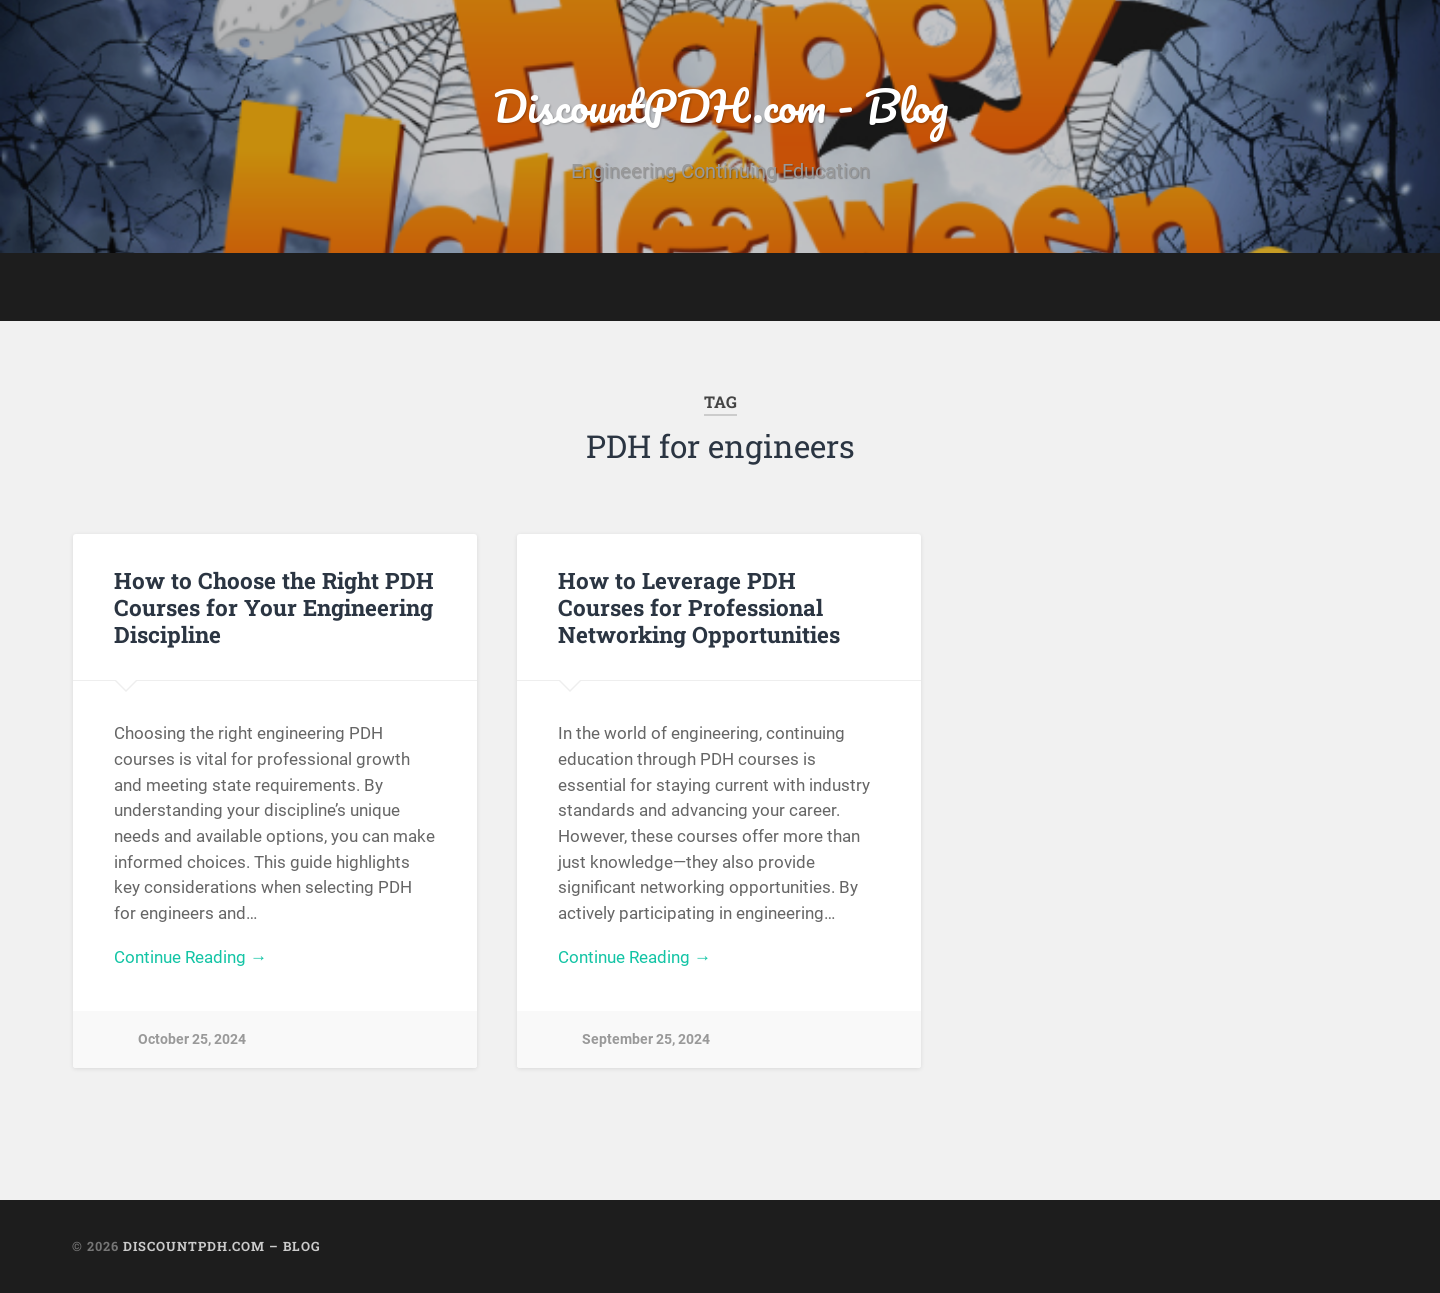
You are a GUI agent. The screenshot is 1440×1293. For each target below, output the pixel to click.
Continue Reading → (190, 957)
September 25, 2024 (646, 1039)
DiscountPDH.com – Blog (222, 1246)
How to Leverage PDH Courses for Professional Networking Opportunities (699, 607)
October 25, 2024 (192, 1039)
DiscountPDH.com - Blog (720, 105)
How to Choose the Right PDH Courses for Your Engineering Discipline (274, 607)
